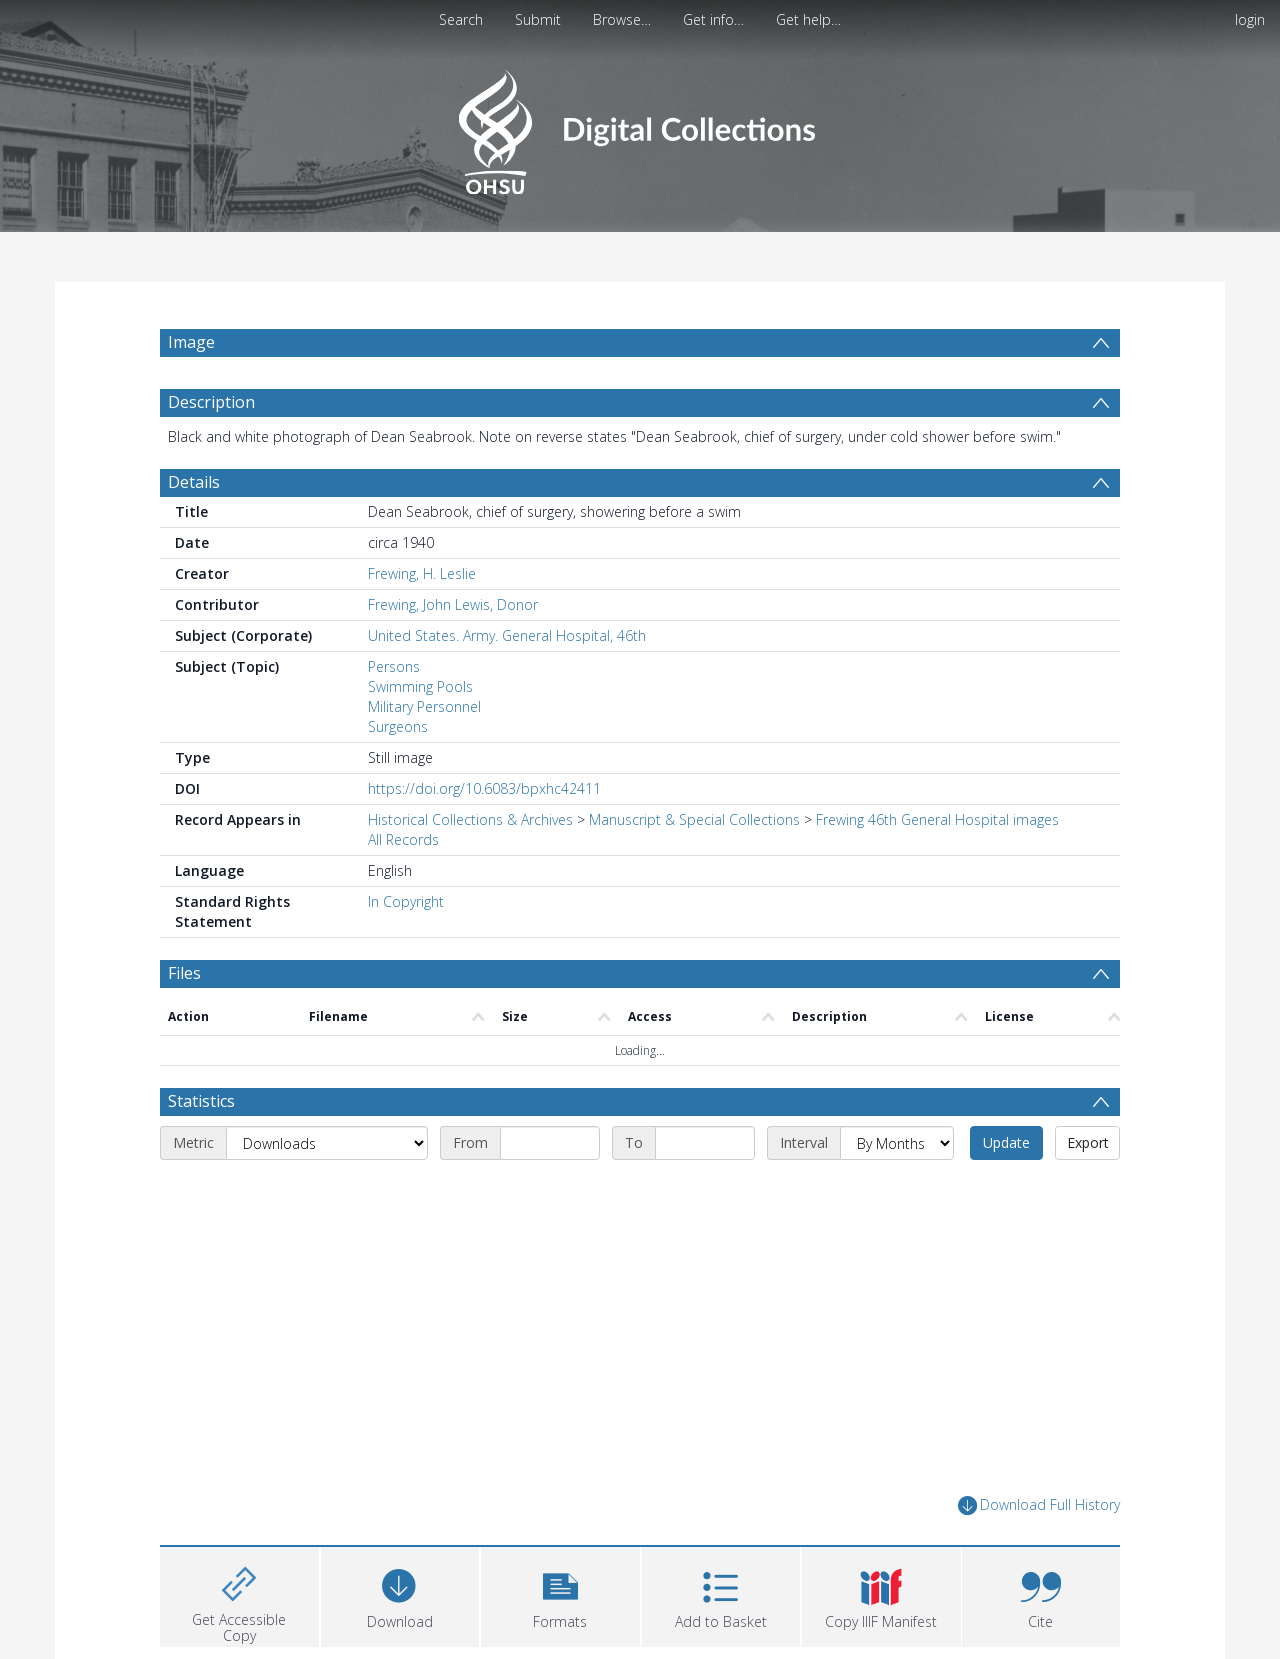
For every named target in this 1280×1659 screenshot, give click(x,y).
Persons (394, 666)
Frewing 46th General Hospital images (937, 819)
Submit (538, 19)
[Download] (400, 1594)
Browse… (622, 19)
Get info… (713, 19)
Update (1006, 1142)
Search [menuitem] (461, 19)
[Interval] (897, 1143)
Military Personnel (424, 706)
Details (194, 482)
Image (191, 342)
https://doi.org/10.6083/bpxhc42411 (484, 788)
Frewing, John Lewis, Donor (453, 604)
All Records (403, 839)
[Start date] (550, 1143)
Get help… (808, 19)
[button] (560, 1594)
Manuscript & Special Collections (694, 819)
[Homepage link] (639, 126)
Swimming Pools (420, 686)
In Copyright (406, 901)
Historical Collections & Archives (470, 819)
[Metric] (327, 1143)
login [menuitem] (1250, 19)
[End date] (705, 1143)
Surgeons (398, 726)
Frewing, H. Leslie (422, 573)
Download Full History (1039, 1505)
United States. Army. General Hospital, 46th (507, 635)
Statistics (201, 1101)
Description (211, 402)
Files (184, 973)
